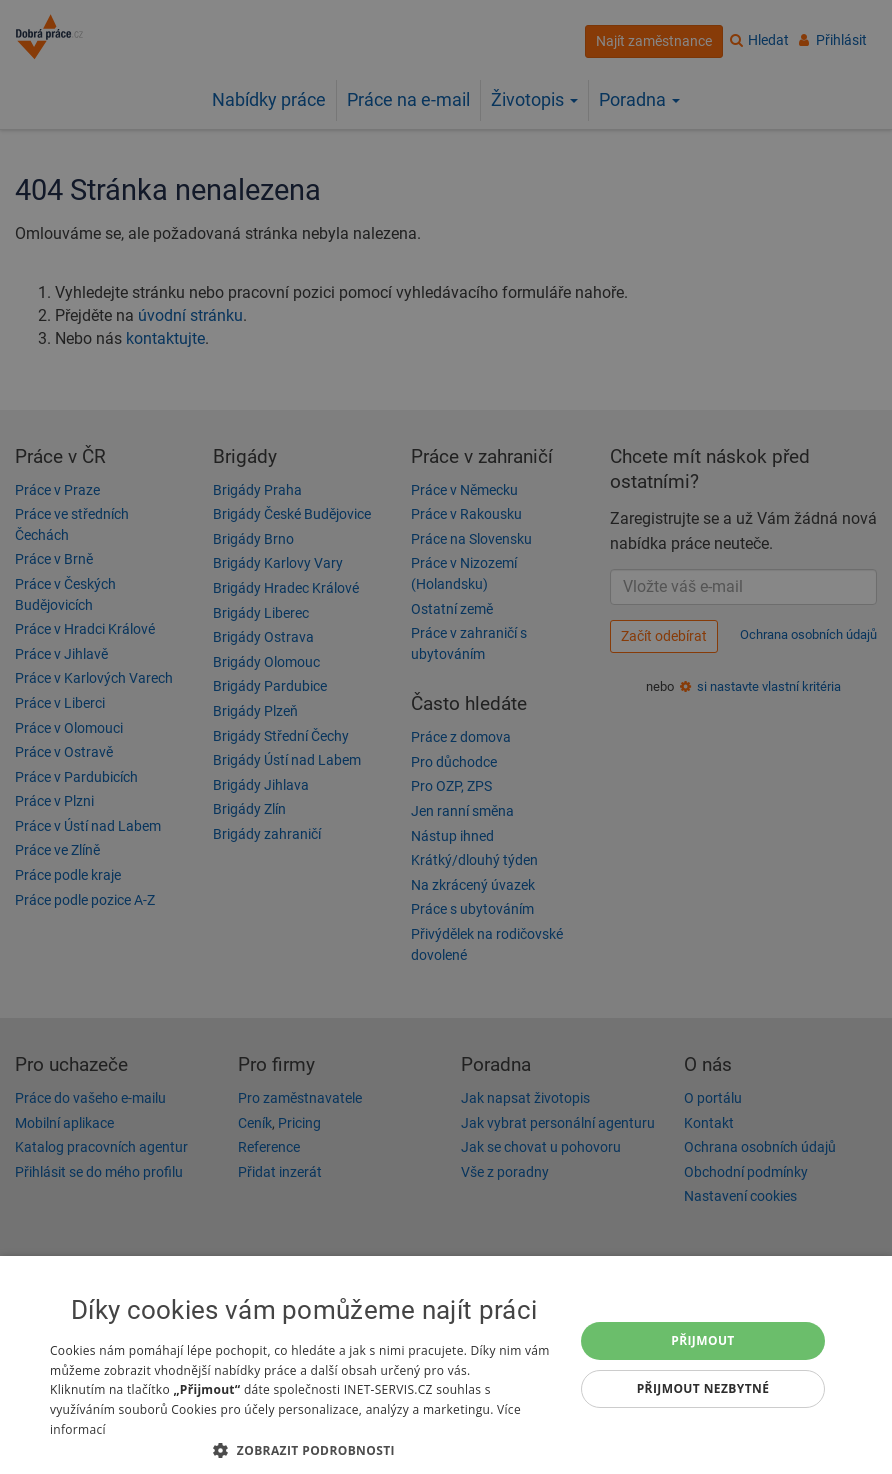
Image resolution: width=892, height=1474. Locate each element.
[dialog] (446, 1365)
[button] (304, 1449)
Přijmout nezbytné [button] (703, 1388)
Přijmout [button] (703, 1340)
